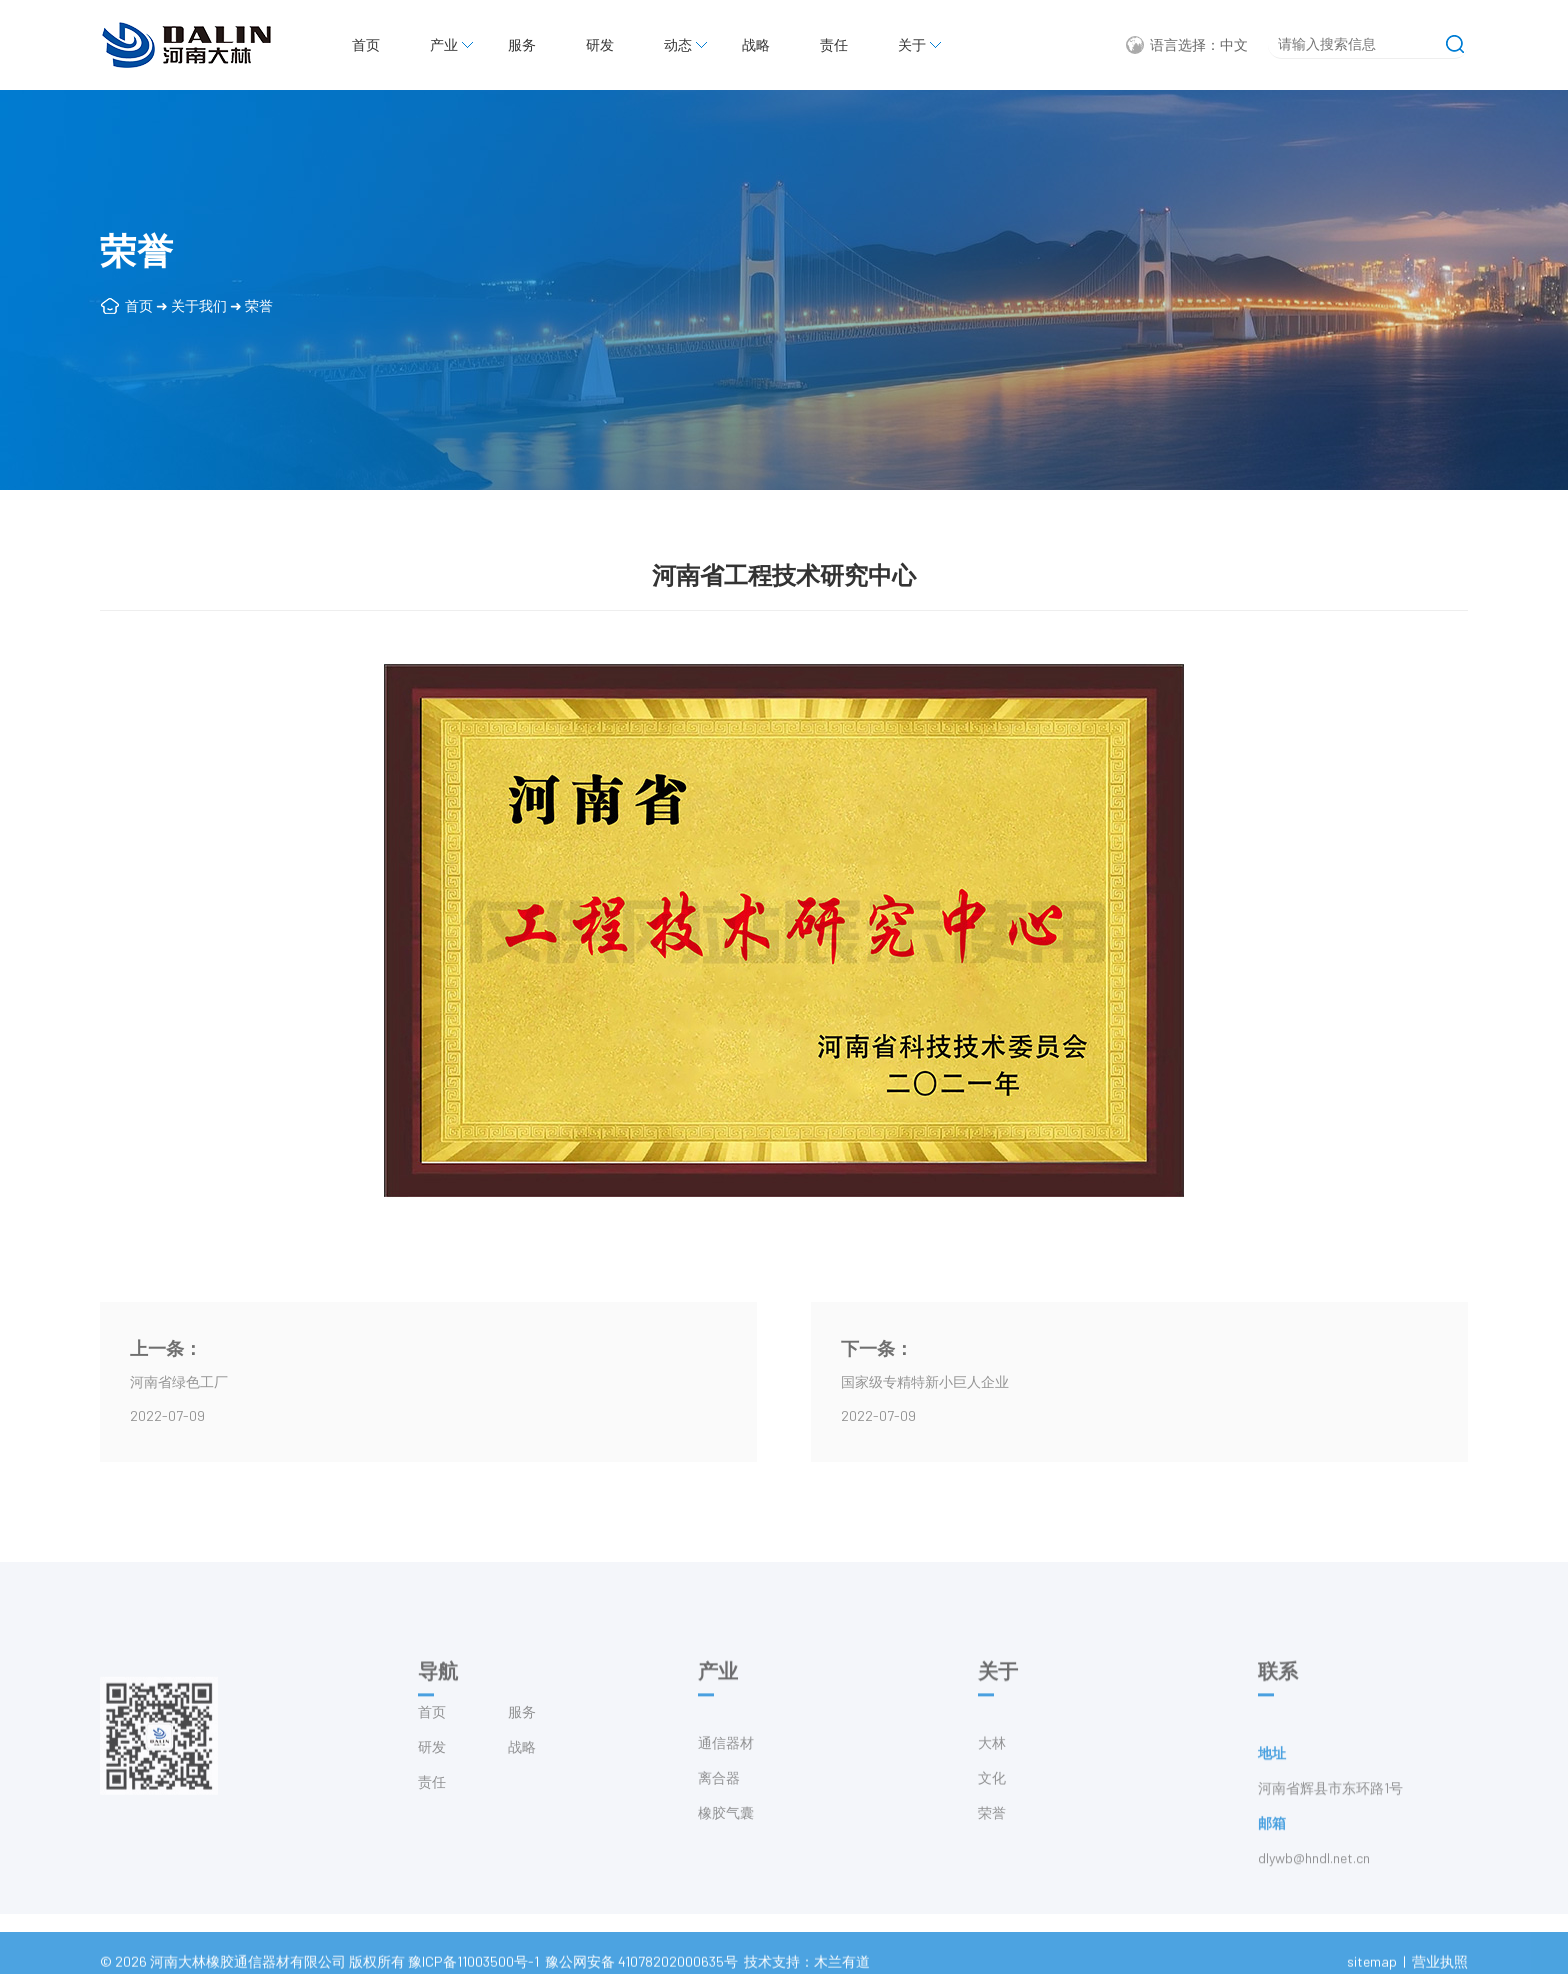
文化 (992, 1808)
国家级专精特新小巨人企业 (925, 1381)
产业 (444, 44)
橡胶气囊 (726, 1843)
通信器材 (726, 1773)
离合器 (719, 1808)
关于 (912, 44)
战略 (756, 44)
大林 (992, 1773)
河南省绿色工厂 (179, 1381)
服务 (522, 44)
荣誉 (259, 305)
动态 (678, 44)
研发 (600, 44)
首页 (366, 44)
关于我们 (199, 305)
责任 (834, 44)
